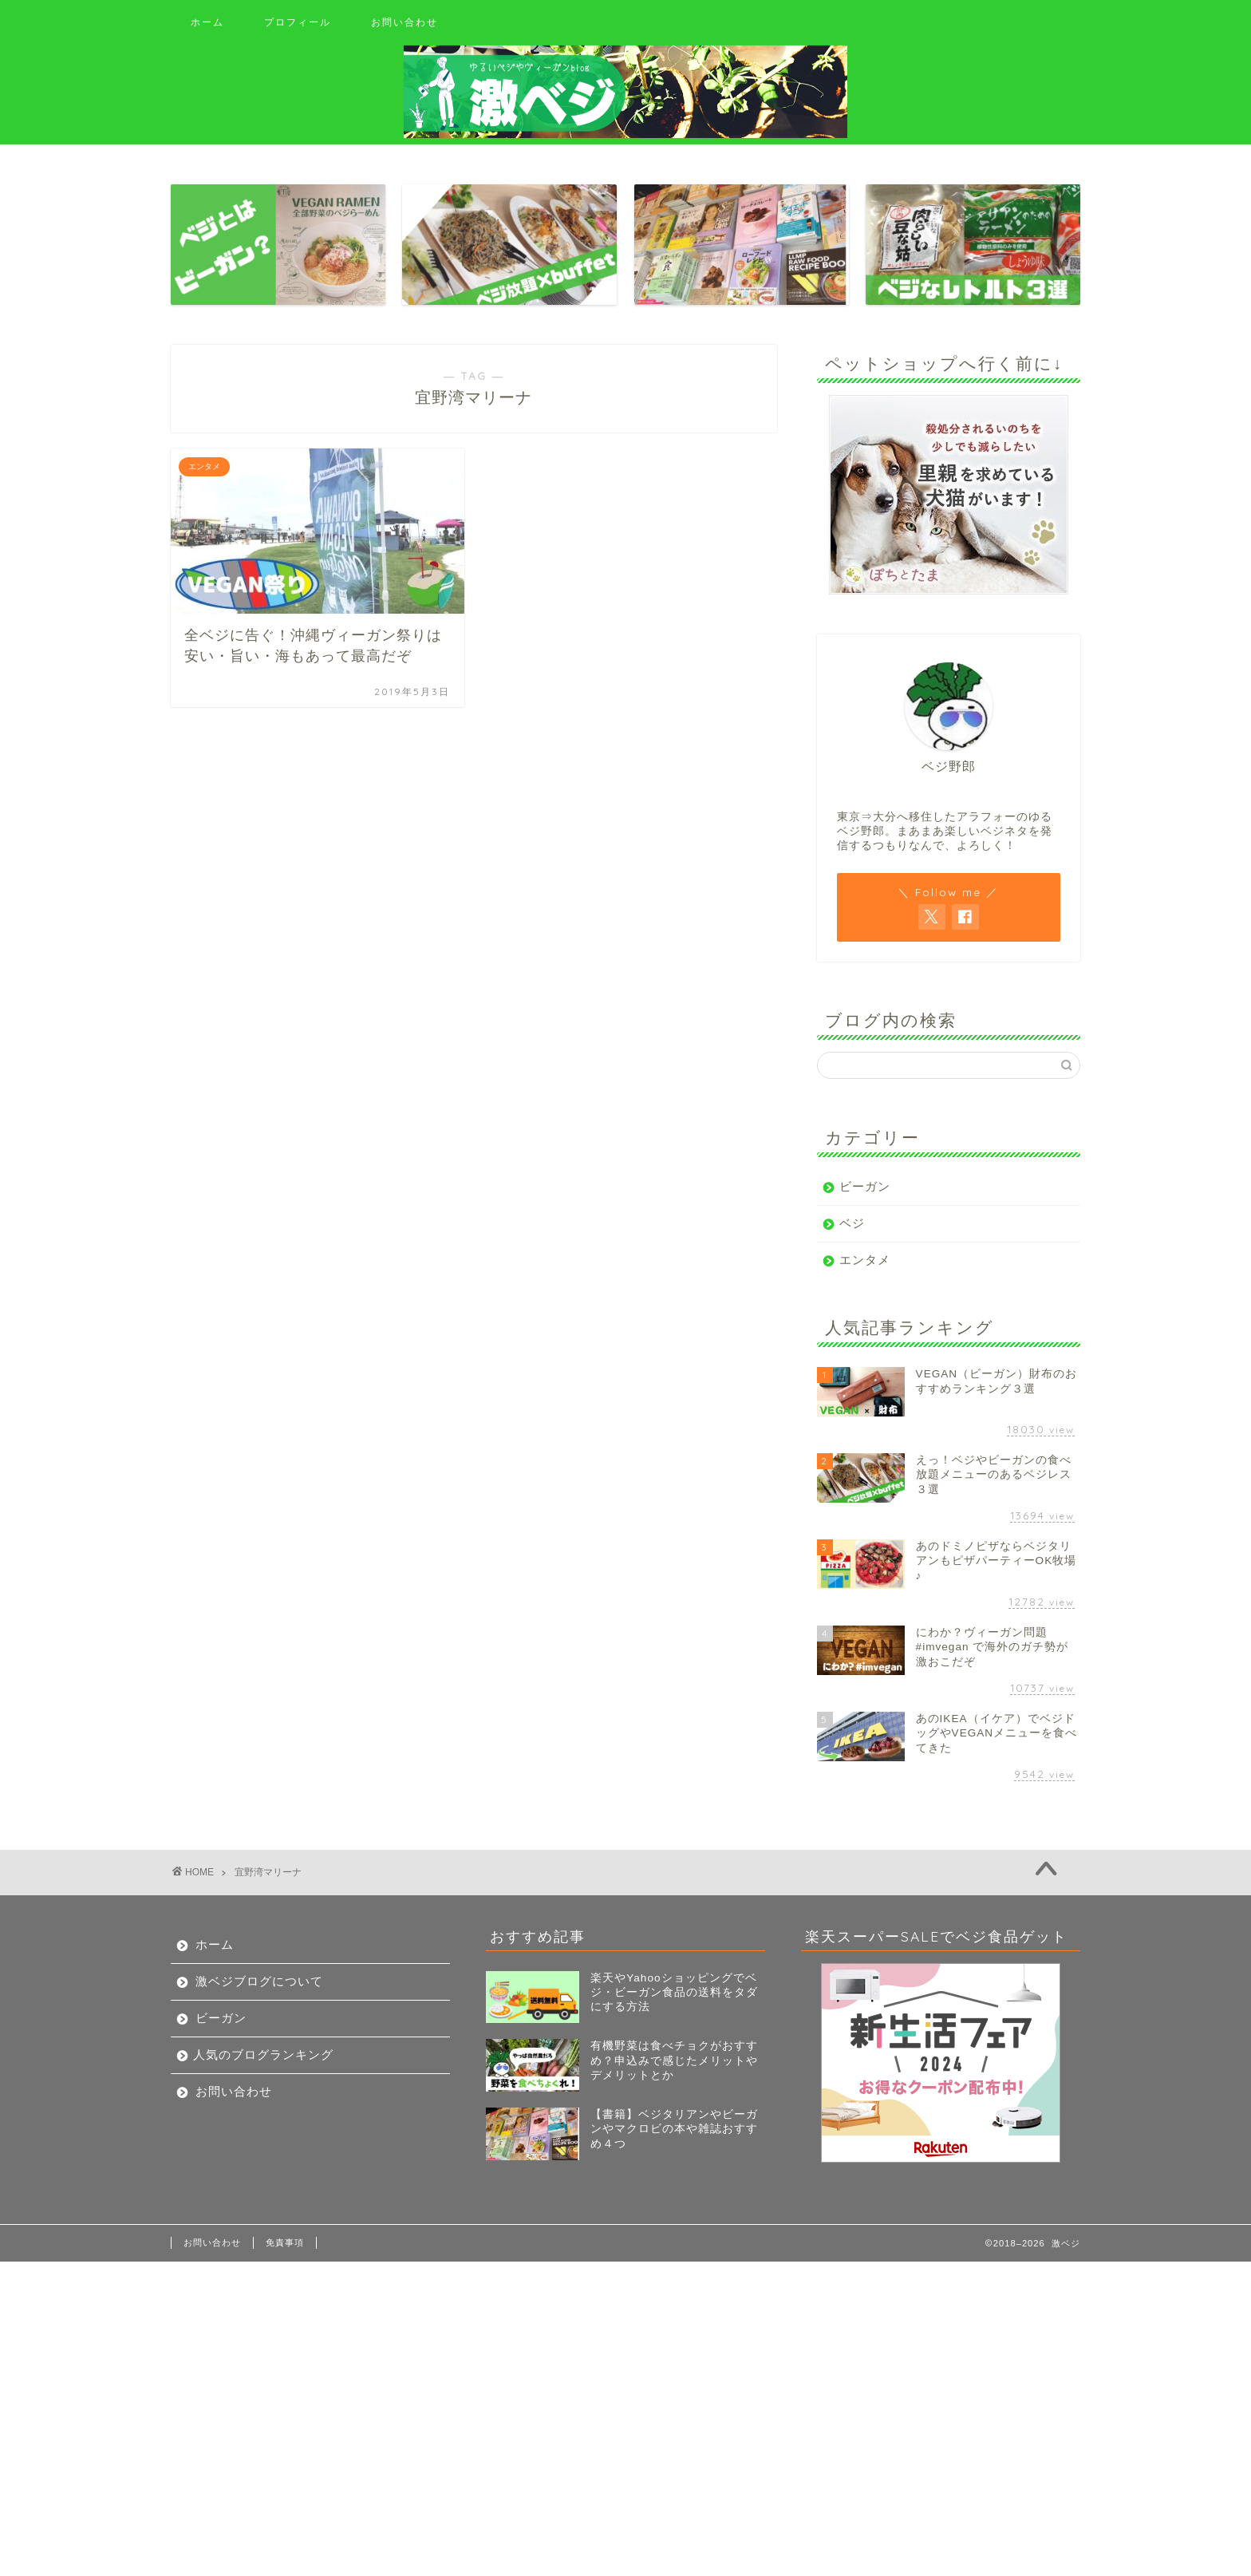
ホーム (207, 22)
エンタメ (864, 1259)
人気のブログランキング (263, 2054)
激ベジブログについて (259, 1981)
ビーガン (864, 1186)
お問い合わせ (404, 22)
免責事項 (285, 2242)
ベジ (852, 1223)
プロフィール (297, 22)
